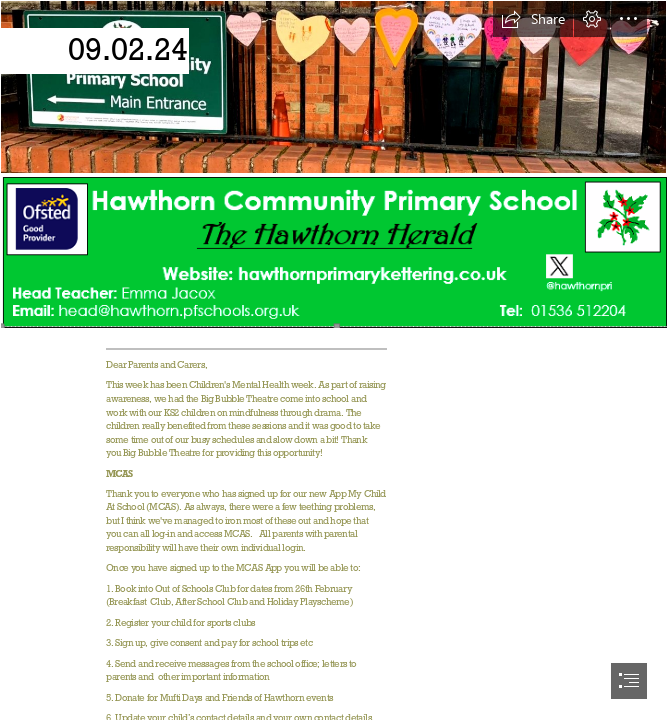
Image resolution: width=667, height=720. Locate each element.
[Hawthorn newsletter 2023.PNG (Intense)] (333, 251)
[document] (333, 360)
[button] (533, 19)
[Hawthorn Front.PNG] (333, 87)
